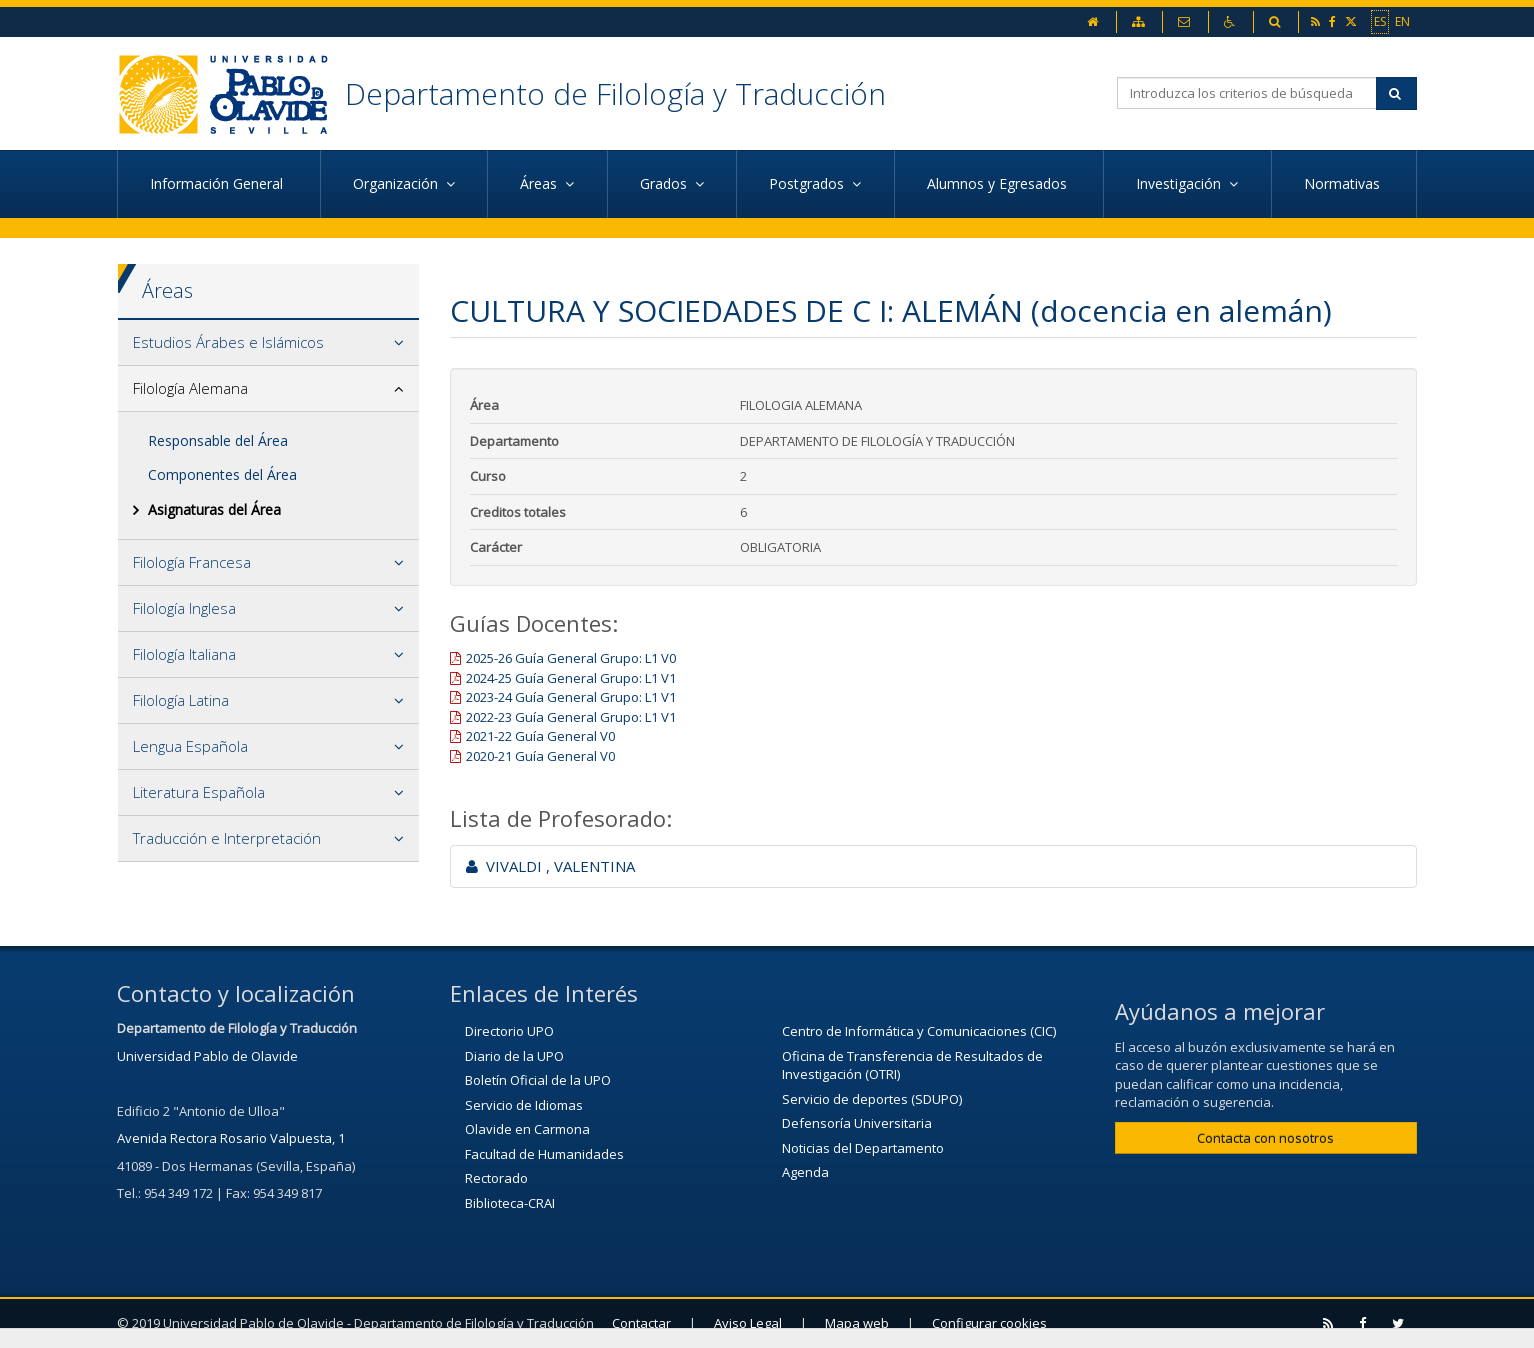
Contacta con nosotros (1265, 1138)
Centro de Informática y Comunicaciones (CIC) (919, 1031)
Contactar (641, 1323)
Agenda (805, 1172)
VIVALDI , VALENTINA (550, 866)
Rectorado (496, 1178)
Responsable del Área (218, 440)
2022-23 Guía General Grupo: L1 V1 (571, 717)
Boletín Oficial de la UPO (538, 1080)
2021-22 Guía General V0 (540, 736)
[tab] (268, 343)
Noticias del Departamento (863, 1148)
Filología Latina (181, 700)
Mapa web (857, 1323)
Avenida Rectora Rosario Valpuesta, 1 (231, 1138)
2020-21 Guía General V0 (540, 756)
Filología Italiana (184, 654)
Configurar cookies (989, 1323)
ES (1380, 21)
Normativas (1344, 183)
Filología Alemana (190, 388)
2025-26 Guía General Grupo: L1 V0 (571, 658)
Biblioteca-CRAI (510, 1203)
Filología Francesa (192, 562)
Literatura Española (199, 792)
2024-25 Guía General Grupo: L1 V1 (571, 678)
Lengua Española (190, 746)
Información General (218, 183)
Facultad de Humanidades (544, 1154)
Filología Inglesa (184, 608)
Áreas (167, 290)
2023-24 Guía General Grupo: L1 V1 (571, 697)
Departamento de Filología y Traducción (615, 93)
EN (1402, 21)
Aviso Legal (748, 1323)
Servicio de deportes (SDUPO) (872, 1099)
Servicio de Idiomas (524, 1105)
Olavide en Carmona (527, 1129)
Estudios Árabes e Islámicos (228, 342)
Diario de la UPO (514, 1056)
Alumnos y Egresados (999, 183)
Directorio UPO (509, 1031)
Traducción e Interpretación (227, 838)
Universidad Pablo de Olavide (207, 1056)
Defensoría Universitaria (857, 1123)
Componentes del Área (222, 474)
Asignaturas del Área (214, 509)
